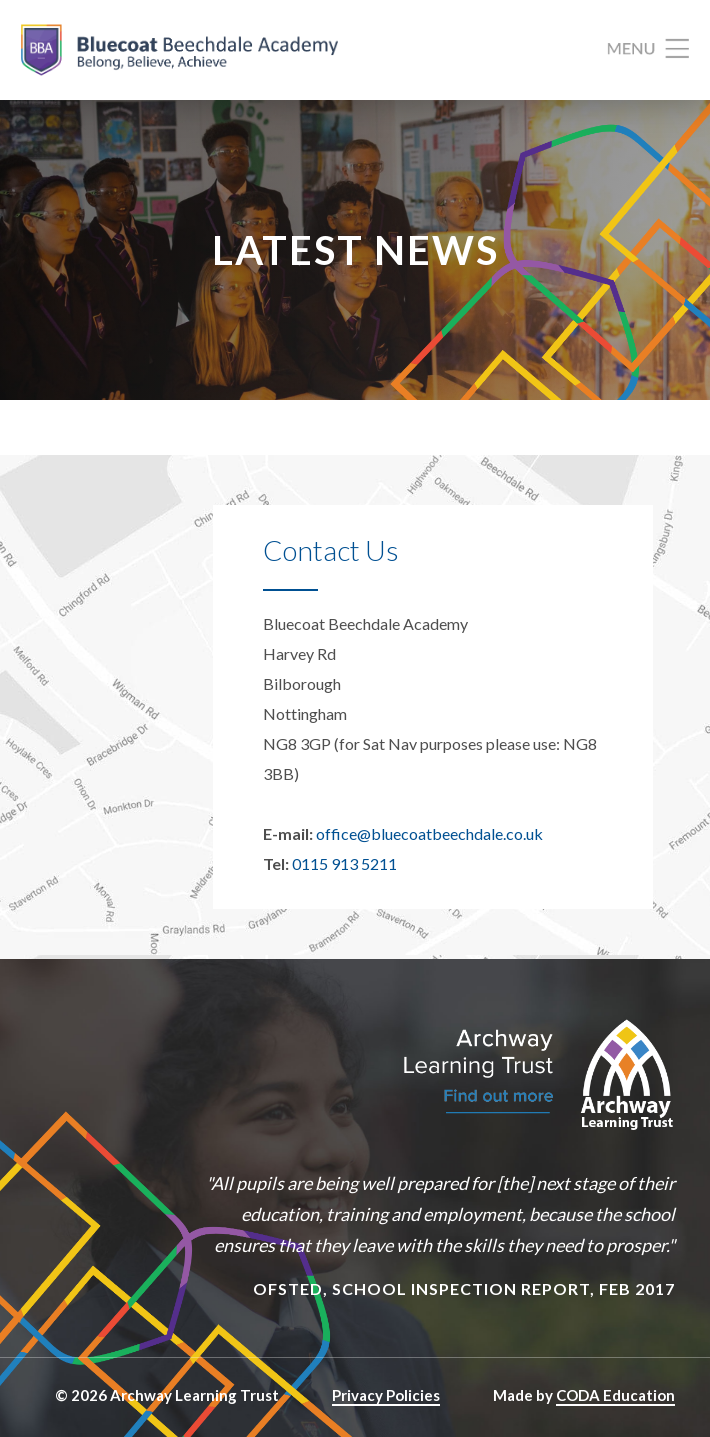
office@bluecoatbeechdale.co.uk (429, 833)
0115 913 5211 (344, 863)
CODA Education (615, 1395)
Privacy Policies (386, 1395)
